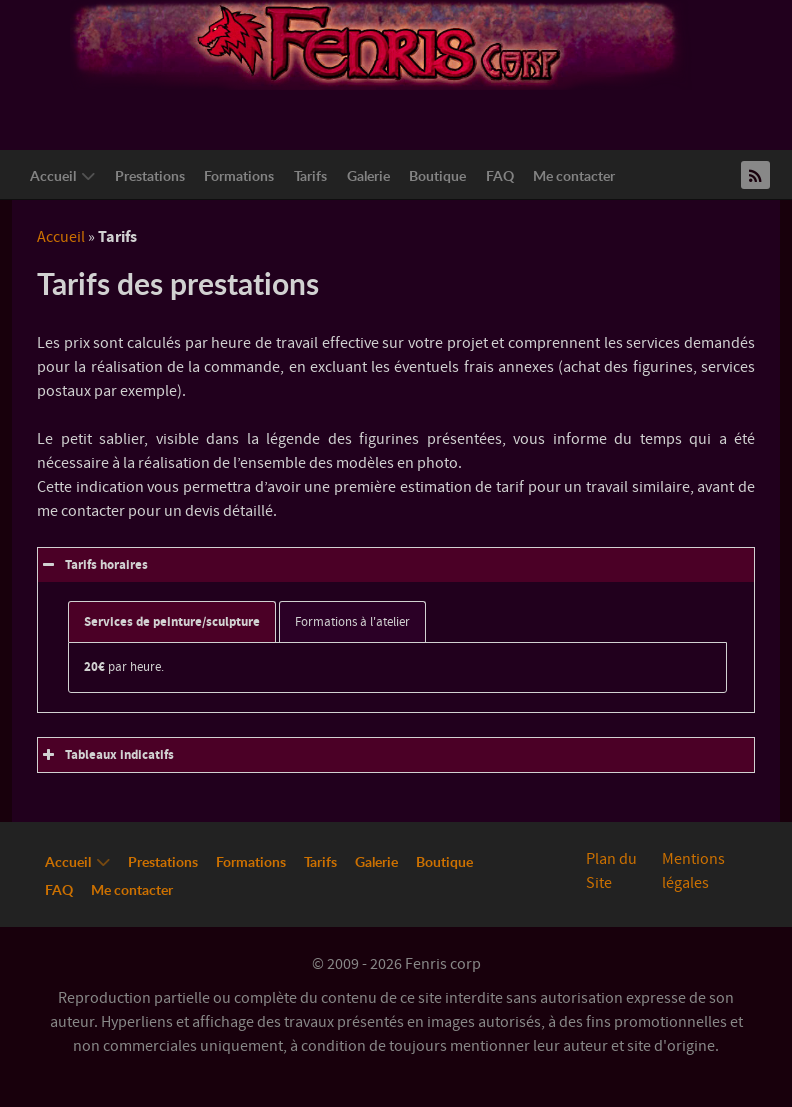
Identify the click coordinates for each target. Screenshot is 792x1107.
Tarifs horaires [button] (93, 565)
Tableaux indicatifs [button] (106, 755)
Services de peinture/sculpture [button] (172, 622)
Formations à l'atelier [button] (352, 622)
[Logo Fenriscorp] (381, 44)
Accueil (61, 237)
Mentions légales (693, 871)
